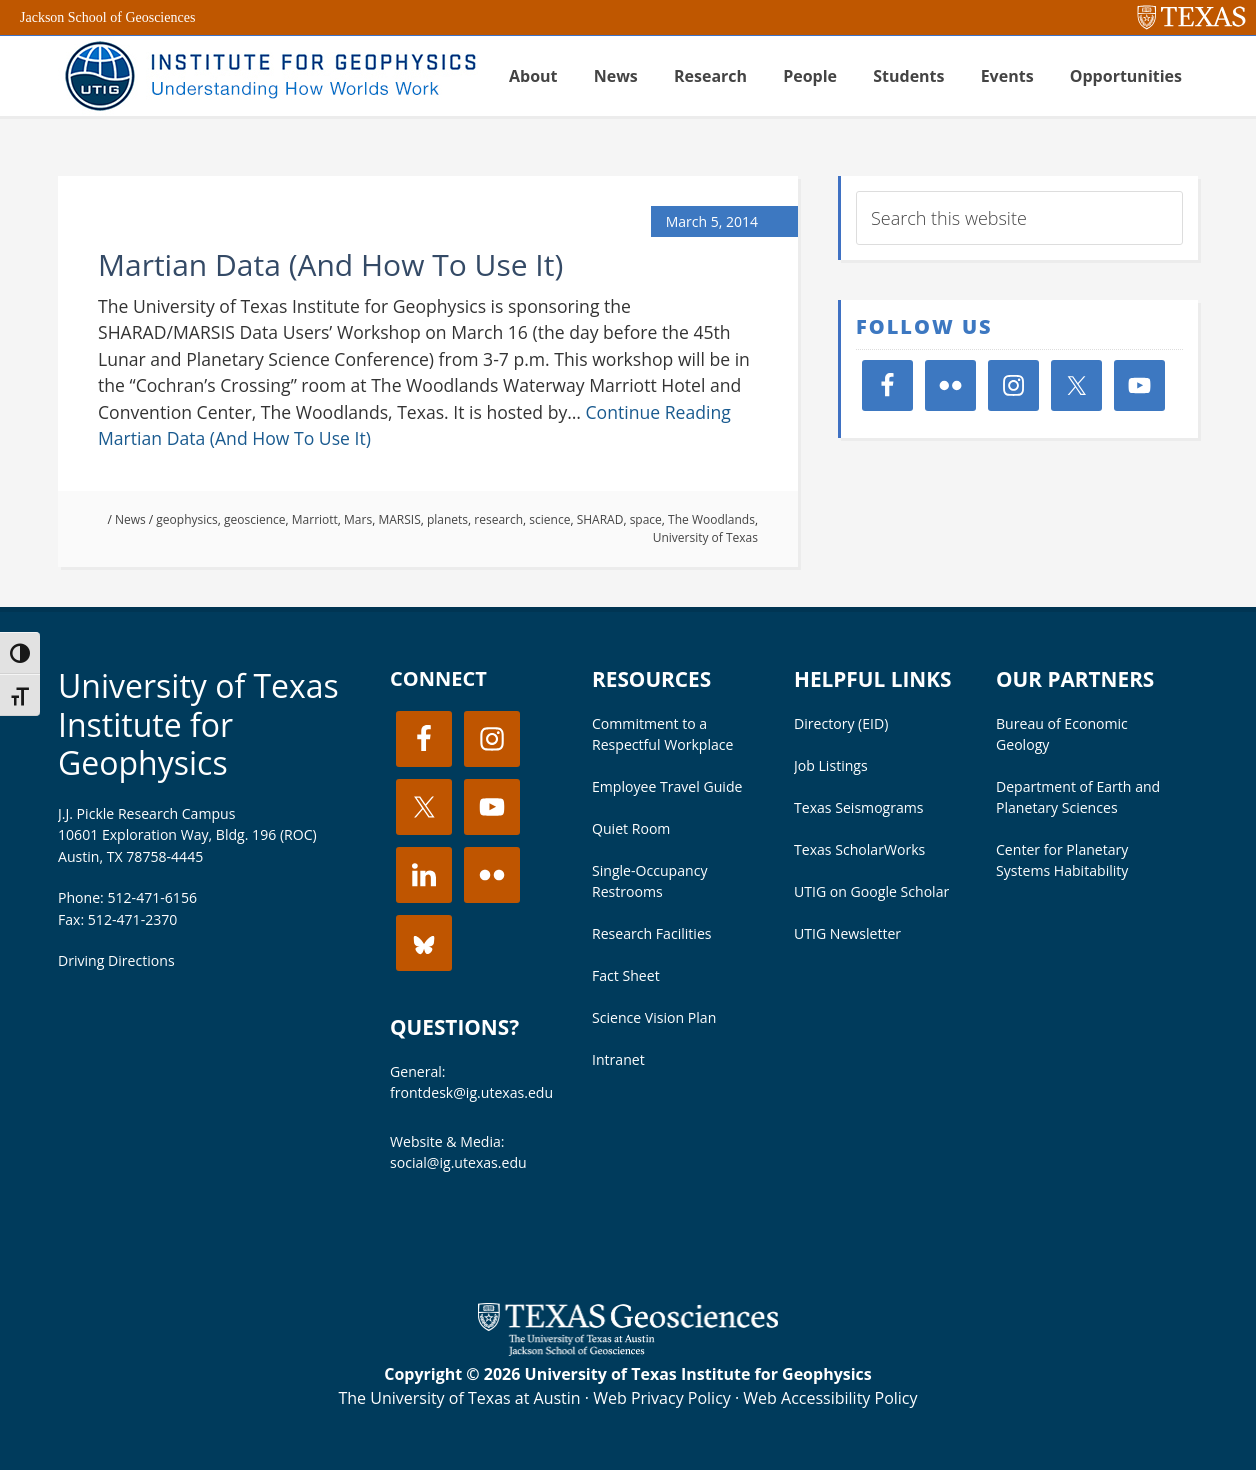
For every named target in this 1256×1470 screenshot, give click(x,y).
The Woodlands (711, 519)
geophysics (186, 519)
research (498, 519)
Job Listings (831, 765)
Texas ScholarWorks (859, 849)
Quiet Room (631, 828)
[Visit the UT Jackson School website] (628, 1350)
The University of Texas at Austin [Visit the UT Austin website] (459, 1398)
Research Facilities (652, 933)
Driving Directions (116, 960)
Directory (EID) (841, 723)
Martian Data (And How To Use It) (330, 264)
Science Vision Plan (654, 1017)
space (646, 519)
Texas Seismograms (859, 807)
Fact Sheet (626, 975)
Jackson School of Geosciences (107, 17)
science (549, 519)
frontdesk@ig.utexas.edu (471, 1092)
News (130, 519)
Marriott (315, 519)
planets (447, 519)
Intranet (618, 1059)
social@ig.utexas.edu (458, 1162)
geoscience (255, 519)
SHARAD (600, 519)
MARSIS (399, 519)
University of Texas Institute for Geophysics (198, 724)
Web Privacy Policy (662, 1398)
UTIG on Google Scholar (871, 891)
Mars (358, 519)
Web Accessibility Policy (830, 1398)
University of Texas (705, 537)
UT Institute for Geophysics (268, 76)
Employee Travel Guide (667, 786)
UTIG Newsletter (847, 933)
